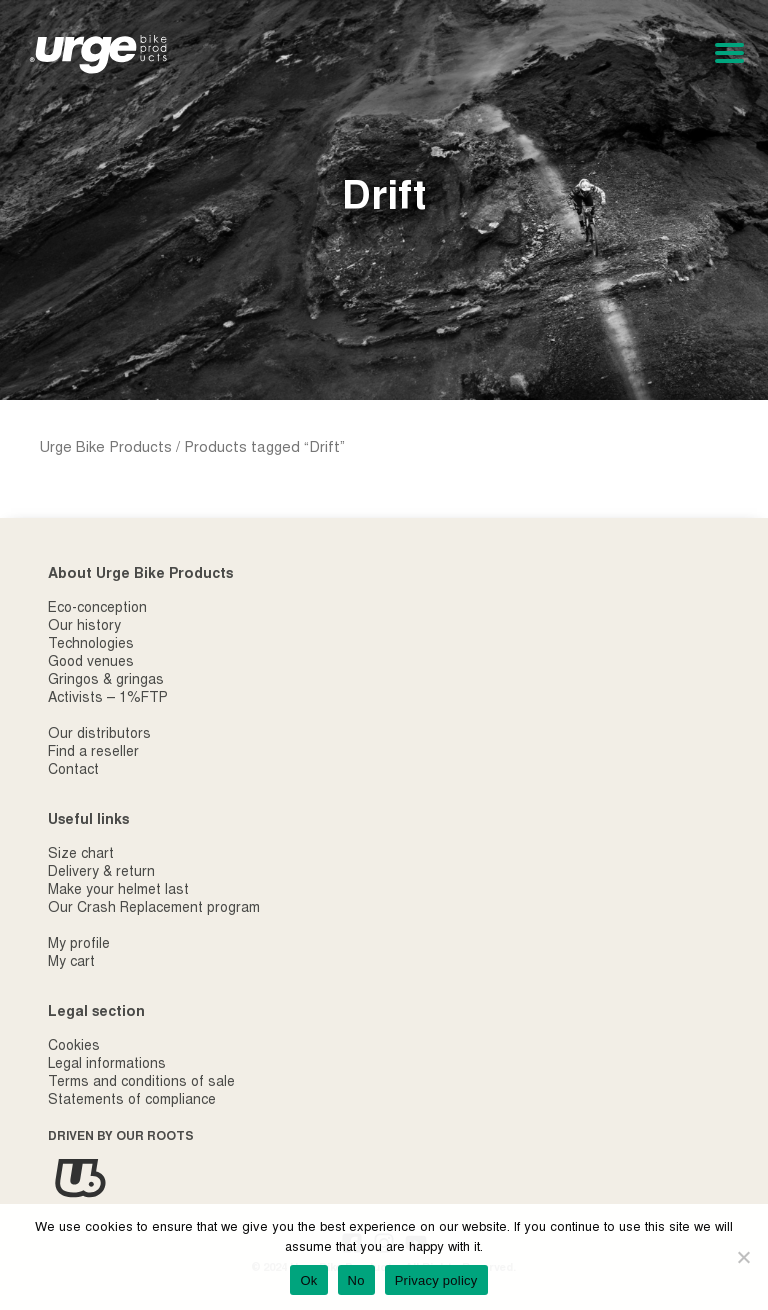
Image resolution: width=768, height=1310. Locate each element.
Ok (308, 1280)
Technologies (91, 645)
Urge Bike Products (106, 448)
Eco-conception (97, 609)
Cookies (74, 1047)
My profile (79, 945)
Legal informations (107, 1065)
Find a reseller (93, 753)
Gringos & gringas (106, 681)
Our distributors (99, 735)
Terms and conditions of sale (141, 1083)
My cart (71, 963)
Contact (73, 771)
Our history (84, 627)
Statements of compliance (132, 1101)
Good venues (91, 663)
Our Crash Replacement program (154, 909)
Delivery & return (101, 873)
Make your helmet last (118, 891)
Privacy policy (436, 1280)
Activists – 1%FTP (108, 699)
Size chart (81, 855)
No (356, 1280)
